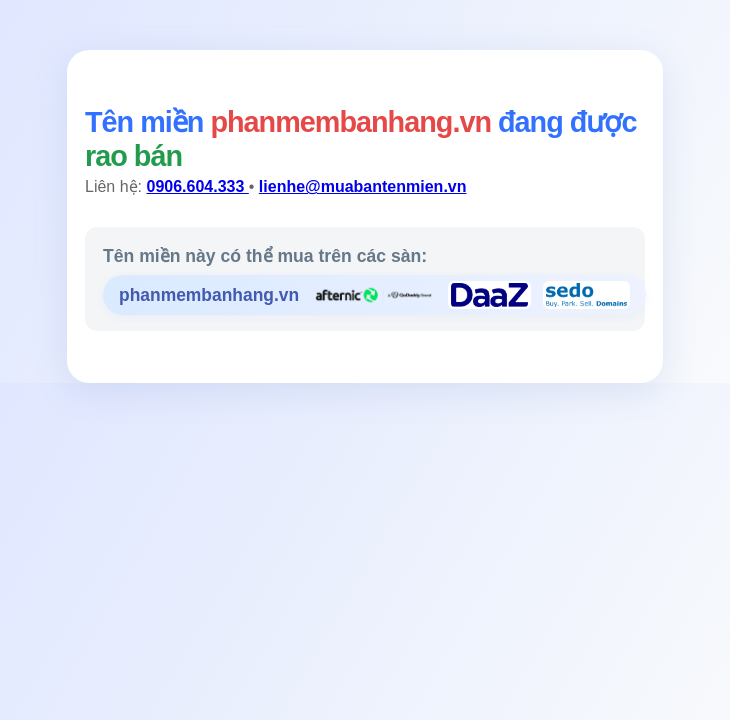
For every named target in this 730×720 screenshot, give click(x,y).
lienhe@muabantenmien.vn (363, 186)
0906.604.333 (197, 186)
